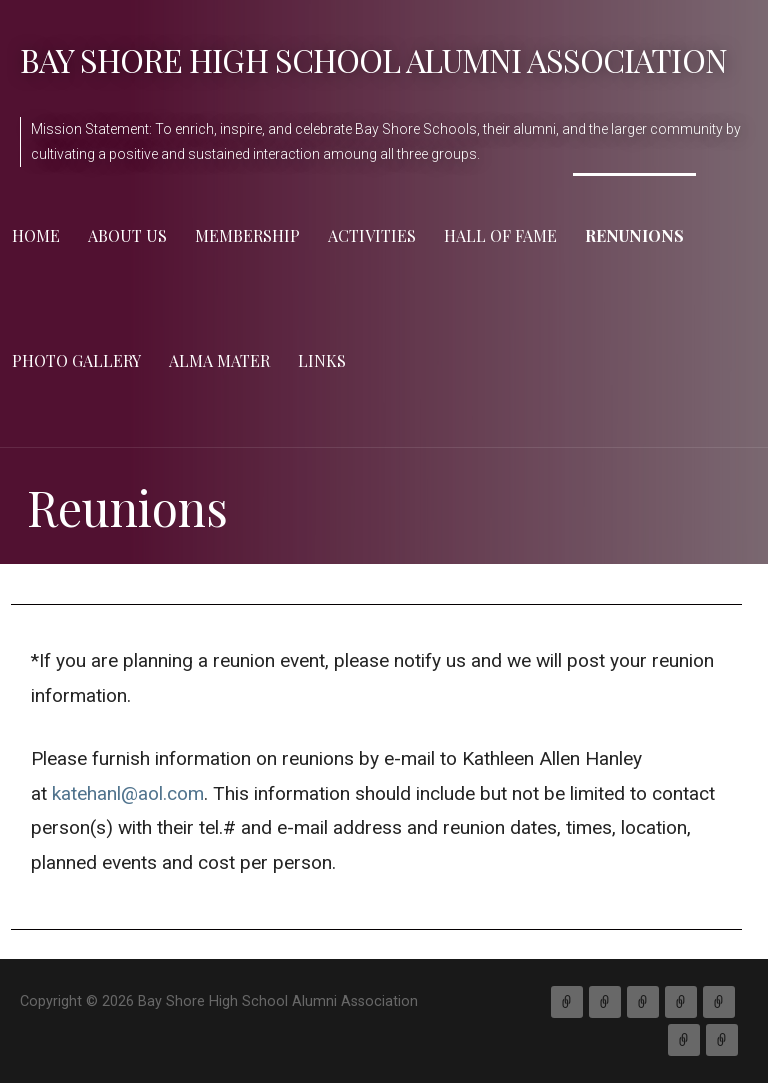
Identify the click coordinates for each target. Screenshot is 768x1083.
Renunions (634, 235)
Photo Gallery (76, 360)
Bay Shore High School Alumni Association (373, 59)
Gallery (684, 1040)
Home (36, 235)
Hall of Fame (500, 235)
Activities (372, 235)
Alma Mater (219, 360)
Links (322, 360)
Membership (247, 235)
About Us (127, 235)
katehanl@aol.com (128, 793)
